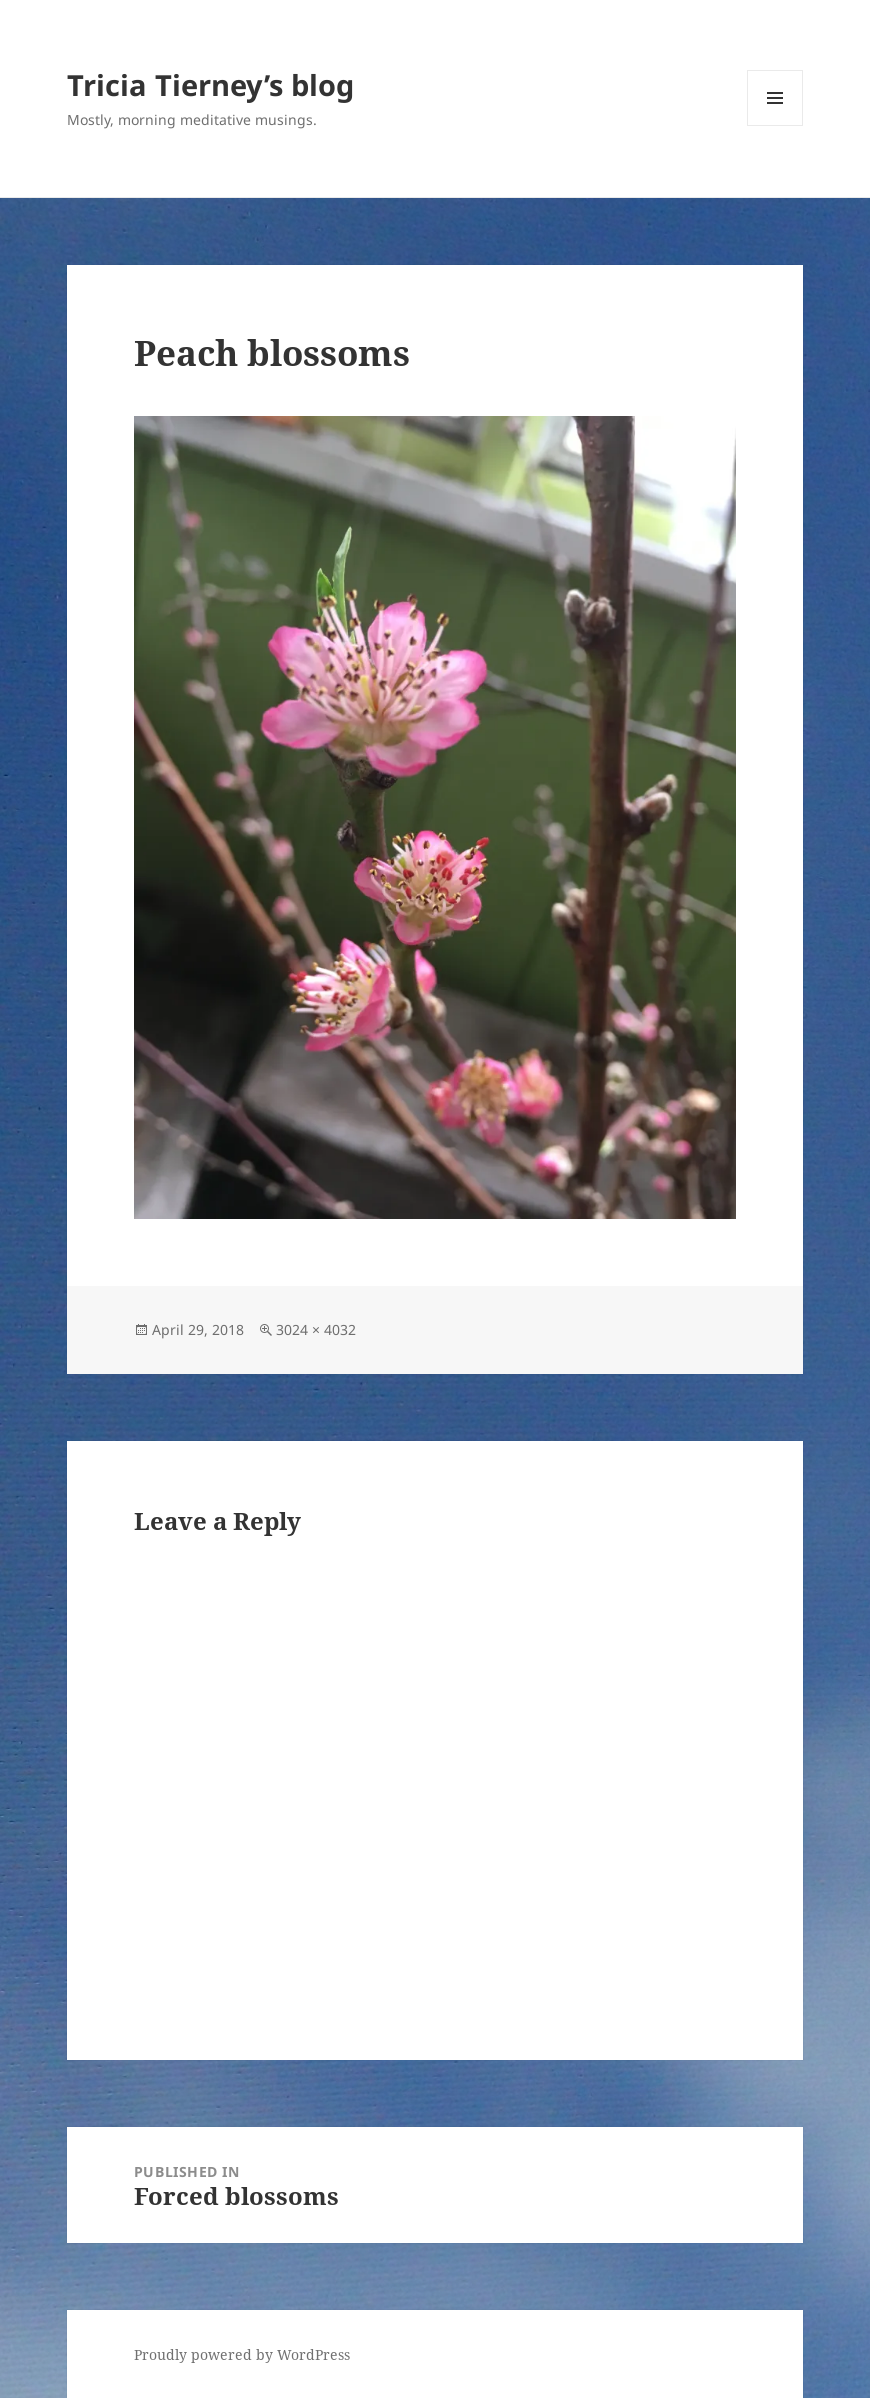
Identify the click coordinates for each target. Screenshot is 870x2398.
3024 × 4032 (316, 1329)
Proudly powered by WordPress (242, 2354)
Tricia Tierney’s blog (210, 84)
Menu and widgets (775, 125)
